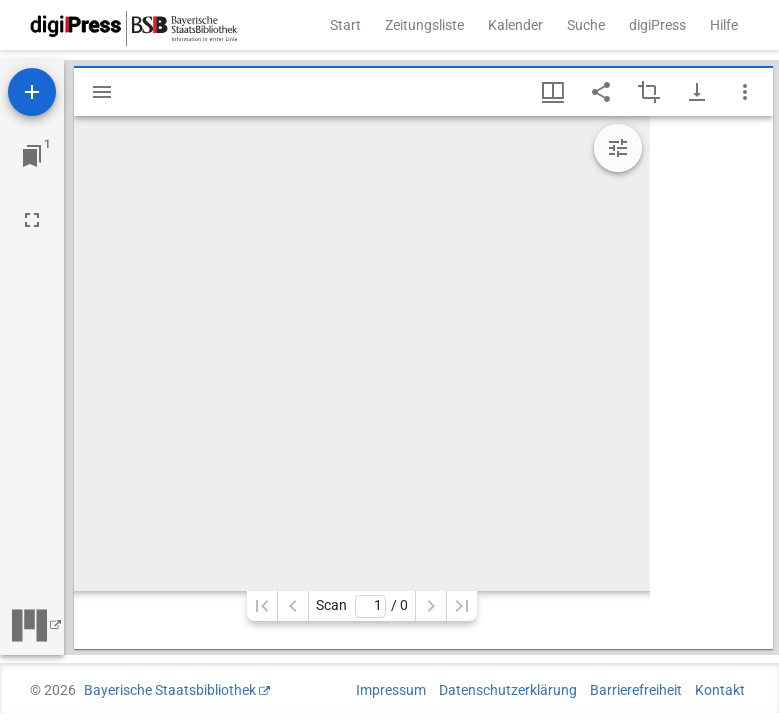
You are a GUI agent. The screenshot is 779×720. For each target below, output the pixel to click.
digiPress (657, 25)
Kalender (515, 25)
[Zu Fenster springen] (32, 156)
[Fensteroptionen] (745, 92)
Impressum (391, 690)
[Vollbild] (32, 220)
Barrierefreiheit (636, 690)
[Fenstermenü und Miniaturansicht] (553, 92)
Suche (586, 25)
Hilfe (724, 25)
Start (345, 25)
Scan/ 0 (361, 606)
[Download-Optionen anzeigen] (697, 92)
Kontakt (720, 690)
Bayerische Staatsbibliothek (170, 690)
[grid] (711, 382)
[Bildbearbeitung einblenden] (618, 148)
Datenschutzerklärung (508, 690)
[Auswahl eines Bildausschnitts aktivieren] (649, 92)
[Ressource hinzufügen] (32, 92)
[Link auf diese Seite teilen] (601, 92)
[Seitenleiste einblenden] (102, 92)
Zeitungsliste (424, 25)
